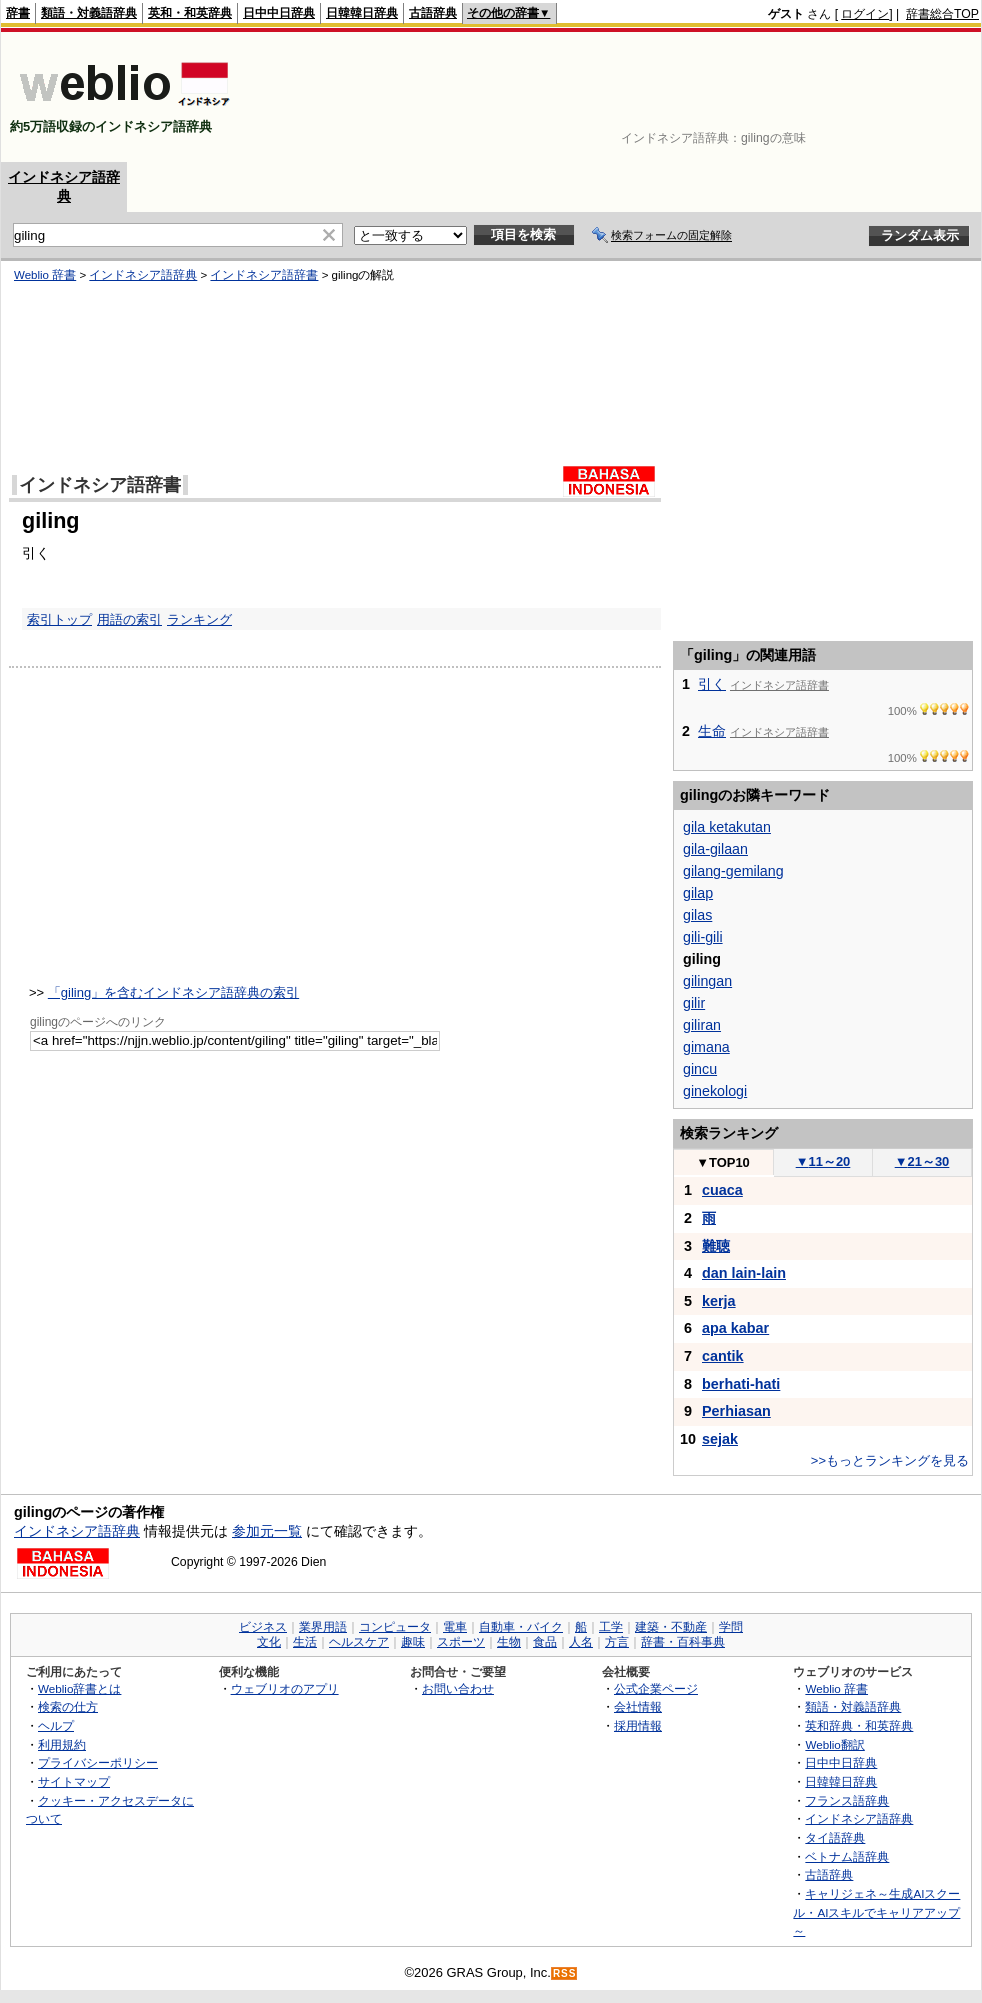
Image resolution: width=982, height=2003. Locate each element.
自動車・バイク (521, 1627)
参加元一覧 (267, 1531)
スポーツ (461, 1642)
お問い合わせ (458, 1688)
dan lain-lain (744, 1273)
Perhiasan (736, 1411)
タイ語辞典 (835, 1837)
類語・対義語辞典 (89, 13)
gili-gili (703, 937)
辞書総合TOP (942, 14)
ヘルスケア (359, 1642)
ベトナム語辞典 (847, 1856)
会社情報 (638, 1706)
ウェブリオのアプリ (285, 1688)
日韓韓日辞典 (362, 13)
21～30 (922, 1161)
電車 (455, 1627)
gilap (698, 893)
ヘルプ (56, 1725)
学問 (731, 1627)
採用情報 (638, 1725)
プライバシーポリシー (98, 1762)
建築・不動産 (671, 1627)
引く (712, 684)
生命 (712, 731)
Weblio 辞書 (836, 1688)
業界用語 (323, 1627)
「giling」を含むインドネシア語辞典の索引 (173, 992)
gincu (700, 1069)
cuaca (722, 1190)
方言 (617, 1642)
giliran (702, 1025)
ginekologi (715, 1091)
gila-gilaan (715, 849)
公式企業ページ (656, 1688)
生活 (305, 1642)
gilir (694, 1003)
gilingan (707, 981)
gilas (697, 915)
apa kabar (735, 1328)
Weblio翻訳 (834, 1744)
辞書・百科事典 (683, 1642)
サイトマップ (74, 1781)
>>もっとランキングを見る (890, 1460)
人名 (581, 1642)
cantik (723, 1356)
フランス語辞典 (847, 1800)
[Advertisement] (917, 97)
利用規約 (62, 1744)
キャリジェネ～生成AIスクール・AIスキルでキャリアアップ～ (876, 1912)
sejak (720, 1439)
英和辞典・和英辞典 (859, 1725)
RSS (565, 1973)
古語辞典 (433, 13)
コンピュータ (395, 1627)
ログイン (865, 14)
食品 (545, 1642)
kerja (719, 1301)
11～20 (823, 1161)
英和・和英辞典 (190, 13)
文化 (269, 1642)
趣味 (413, 1642)
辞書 (18, 13)
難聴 (716, 1246)
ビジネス (263, 1627)
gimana (706, 1047)
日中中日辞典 (279, 13)
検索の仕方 (68, 1706)
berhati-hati (741, 1384)
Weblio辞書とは (79, 1688)
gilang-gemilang (733, 871)
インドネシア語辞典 (77, 1531)
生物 (509, 1642)
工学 (611, 1627)
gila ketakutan (727, 827)
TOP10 (723, 1162)
